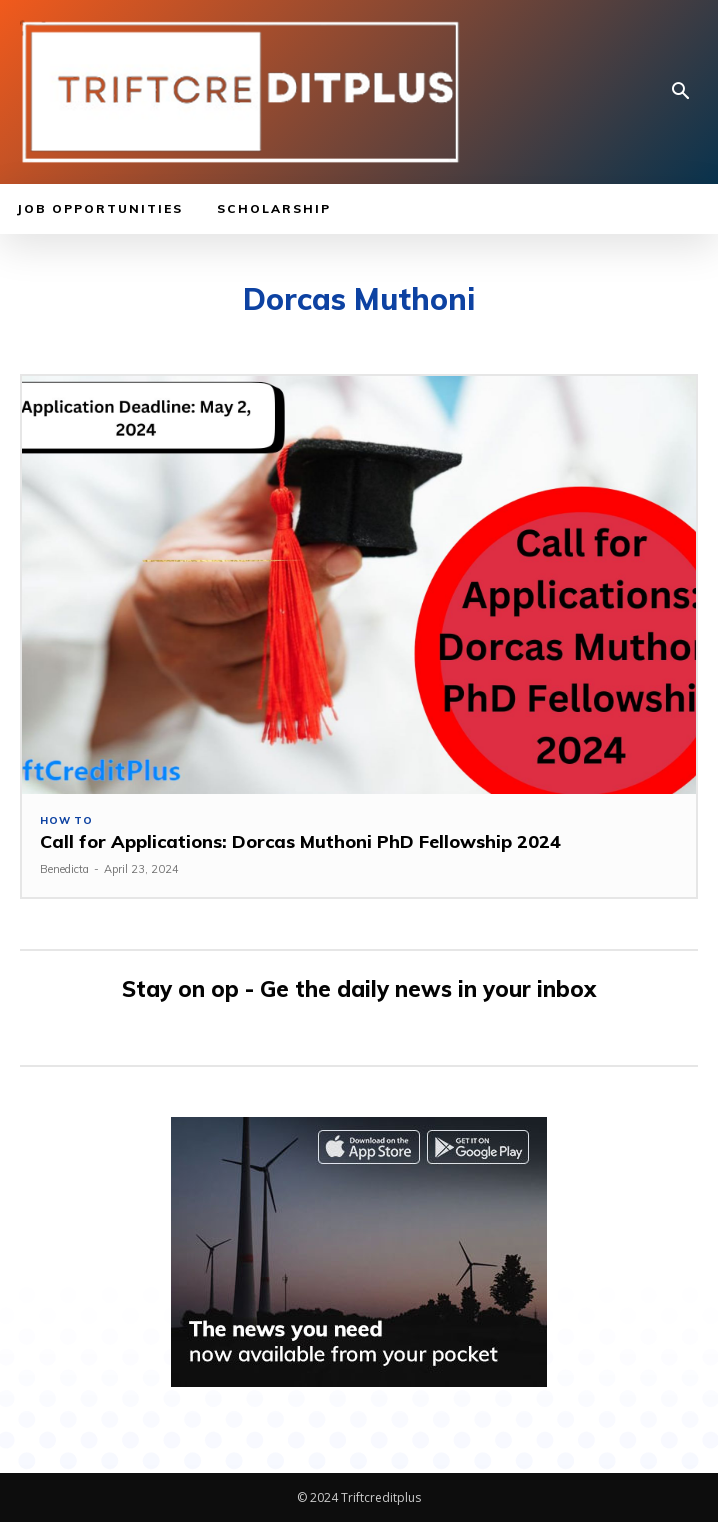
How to (66, 821)
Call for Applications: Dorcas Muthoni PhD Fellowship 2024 (300, 841)
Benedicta (64, 869)
